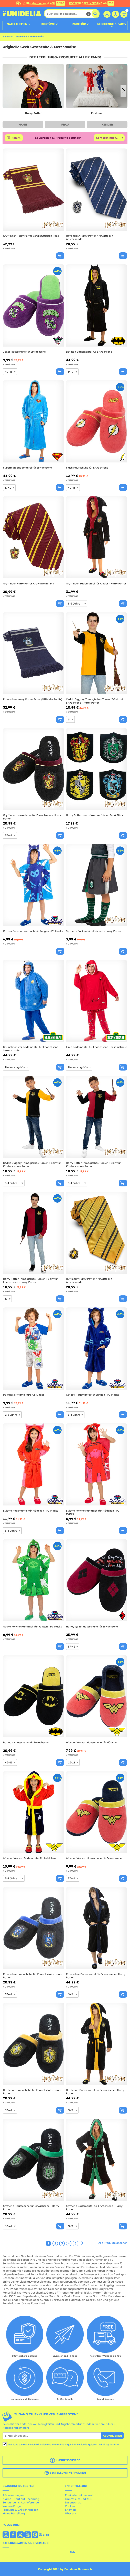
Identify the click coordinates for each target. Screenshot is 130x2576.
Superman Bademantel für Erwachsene (27, 467)
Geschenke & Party (111, 24)
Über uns (71, 2513)
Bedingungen (63, 2444)
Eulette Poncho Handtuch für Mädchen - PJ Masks (93, 1512)
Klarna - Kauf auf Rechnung (21, 2499)
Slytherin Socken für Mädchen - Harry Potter (93, 931)
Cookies (70, 2506)
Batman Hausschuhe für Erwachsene (26, 1742)
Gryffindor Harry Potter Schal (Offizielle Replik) (32, 235)
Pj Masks (96, 113)
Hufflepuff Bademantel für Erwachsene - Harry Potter (95, 2091)
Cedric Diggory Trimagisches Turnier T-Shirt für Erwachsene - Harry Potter (95, 701)
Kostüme (48, 24)
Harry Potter (33, 113)
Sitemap (70, 2509)
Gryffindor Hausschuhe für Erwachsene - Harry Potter (32, 817)
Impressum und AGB (78, 2499)
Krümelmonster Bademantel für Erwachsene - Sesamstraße (31, 1048)
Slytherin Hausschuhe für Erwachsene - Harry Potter (31, 2207)
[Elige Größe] (10, 371)
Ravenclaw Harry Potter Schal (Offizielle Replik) (32, 699)
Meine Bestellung (14, 2513)
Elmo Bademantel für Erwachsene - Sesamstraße (96, 1047)
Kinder (107, 124)
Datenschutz (73, 2502)
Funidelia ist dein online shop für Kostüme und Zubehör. (22, 13)
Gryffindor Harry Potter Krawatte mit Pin (28, 583)
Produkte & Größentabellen (20, 2509)
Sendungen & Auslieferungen (21, 2502)
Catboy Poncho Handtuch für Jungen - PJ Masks (33, 931)
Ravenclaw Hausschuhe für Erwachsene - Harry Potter (32, 1975)
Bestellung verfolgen (65, 2473)
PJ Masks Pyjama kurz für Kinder (23, 1394)
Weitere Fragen (13, 2506)
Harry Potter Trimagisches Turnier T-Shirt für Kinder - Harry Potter (93, 1164)
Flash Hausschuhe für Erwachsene (87, 467)
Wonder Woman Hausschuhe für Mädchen (92, 1742)
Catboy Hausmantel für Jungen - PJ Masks (92, 1394)
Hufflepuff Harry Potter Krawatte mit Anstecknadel (89, 1280)
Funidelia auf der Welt (79, 2495)
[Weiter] (82, 2243)
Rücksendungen (13, 2495)
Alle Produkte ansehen (112, 2242)
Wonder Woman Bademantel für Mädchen (29, 1858)
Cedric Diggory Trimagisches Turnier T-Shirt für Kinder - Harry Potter (32, 1164)
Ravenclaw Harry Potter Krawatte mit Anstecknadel (89, 237)
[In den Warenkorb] (60, 255)
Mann (22, 124)
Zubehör (79, 24)
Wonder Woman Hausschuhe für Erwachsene (94, 1858)
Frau (65, 124)
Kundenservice (65, 2460)
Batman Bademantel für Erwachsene (89, 351)
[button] (123, 90)
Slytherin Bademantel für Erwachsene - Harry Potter (94, 2207)
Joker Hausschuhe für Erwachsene (24, 351)
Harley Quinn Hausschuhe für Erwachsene (92, 1626)
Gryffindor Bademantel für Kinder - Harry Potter (96, 583)
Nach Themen (17, 24)
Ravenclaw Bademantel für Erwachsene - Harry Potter (95, 1975)
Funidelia (8, 36)
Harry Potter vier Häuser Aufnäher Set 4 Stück (94, 815)
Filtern (16, 138)
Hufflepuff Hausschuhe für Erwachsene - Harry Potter (32, 2091)
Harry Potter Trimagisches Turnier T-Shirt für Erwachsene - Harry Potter (30, 1280)
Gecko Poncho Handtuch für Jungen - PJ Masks (32, 1626)
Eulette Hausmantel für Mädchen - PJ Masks (30, 1510)
